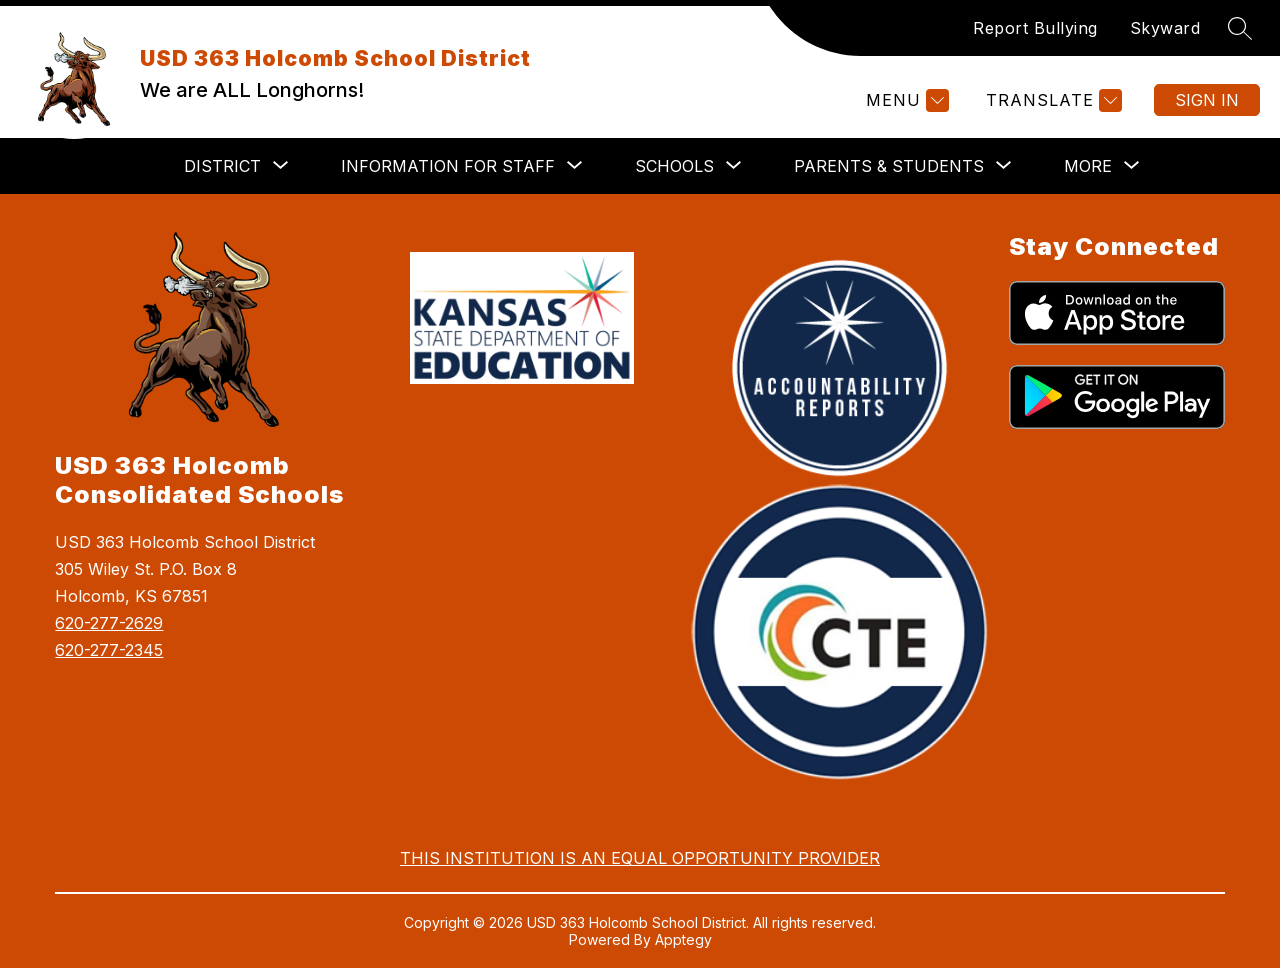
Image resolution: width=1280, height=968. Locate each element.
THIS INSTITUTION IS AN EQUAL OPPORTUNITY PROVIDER (640, 858)
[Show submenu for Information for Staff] (448, 166)
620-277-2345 (109, 650)
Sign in (1207, 100)
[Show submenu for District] (222, 166)
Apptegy (683, 939)
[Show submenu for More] (1088, 166)
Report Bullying (1035, 28)
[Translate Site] (1051, 100)
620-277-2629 (109, 623)
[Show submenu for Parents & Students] (889, 166)
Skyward (1165, 28)
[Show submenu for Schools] (674, 166)
